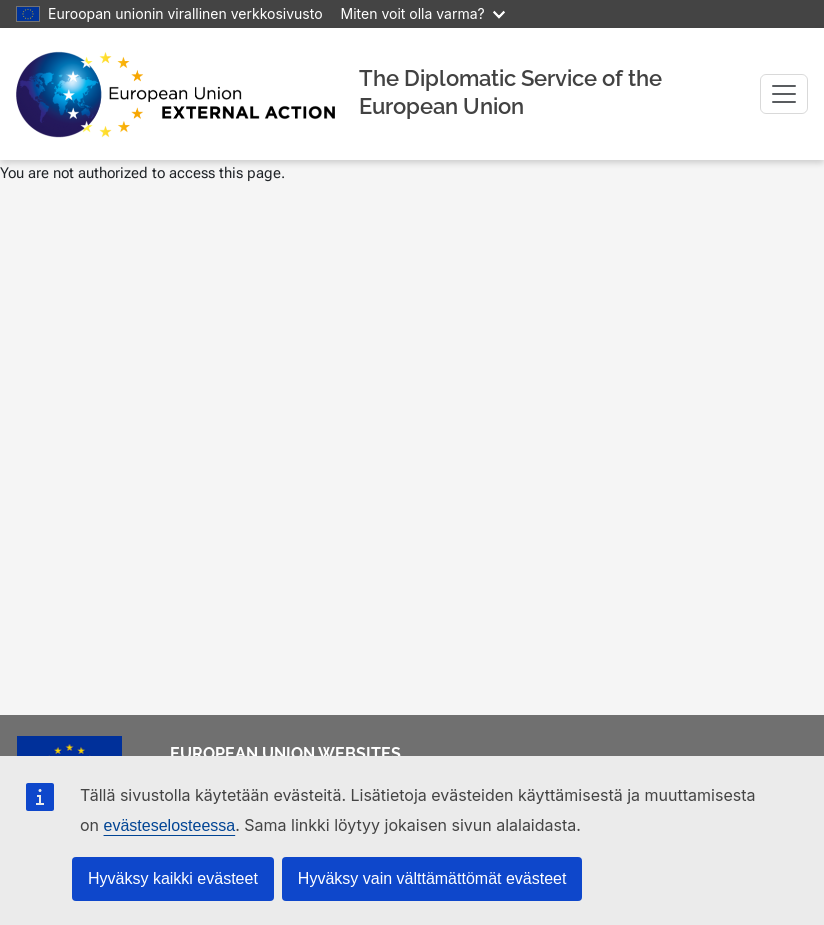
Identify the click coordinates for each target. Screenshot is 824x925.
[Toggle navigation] (784, 94)
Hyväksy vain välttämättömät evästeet (432, 878)
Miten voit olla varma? (423, 13)
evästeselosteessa (170, 825)
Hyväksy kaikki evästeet (173, 878)
